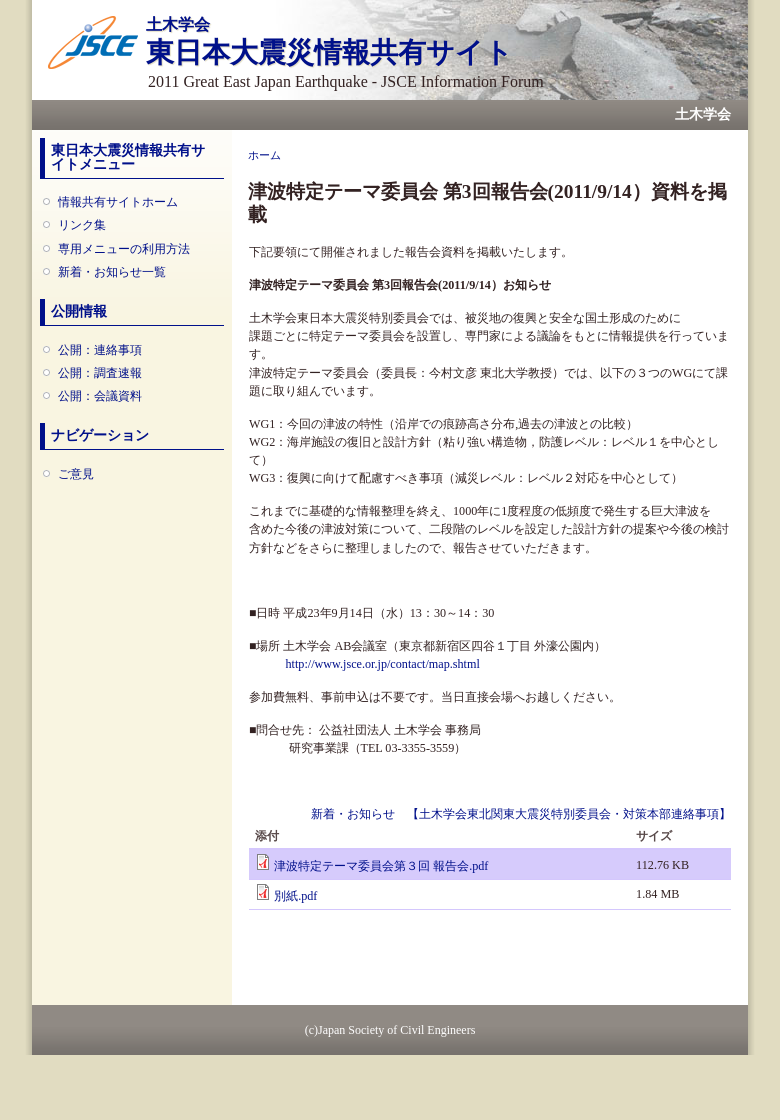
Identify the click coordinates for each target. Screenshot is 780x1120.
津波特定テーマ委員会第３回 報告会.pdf (381, 866)
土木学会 (703, 114)
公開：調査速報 (100, 373)
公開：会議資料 (100, 396)
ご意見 (76, 474)
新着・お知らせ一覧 (112, 272)
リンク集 (82, 225)
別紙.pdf (295, 896)
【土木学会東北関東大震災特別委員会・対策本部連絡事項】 (569, 814)
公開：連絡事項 (100, 350)
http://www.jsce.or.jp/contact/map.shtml (382, 664)
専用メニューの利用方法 (124, 249)
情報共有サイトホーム (118, 202)
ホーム (264, 155)
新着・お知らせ (353, 814)
